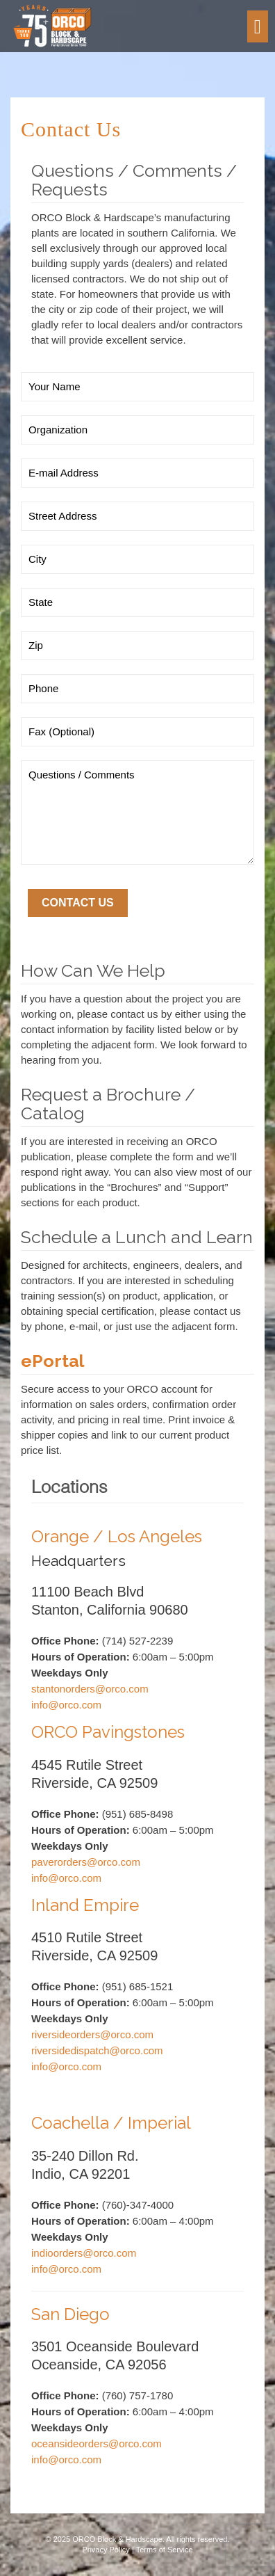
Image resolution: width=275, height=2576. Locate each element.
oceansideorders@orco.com (96, 2443)
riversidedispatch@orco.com (96, 2050)
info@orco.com (66, 1705)
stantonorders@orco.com (90, 1689)
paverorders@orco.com (85, 1862)
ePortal (53, 1360)
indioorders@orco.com (83, 2253)
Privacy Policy (105, 2549)
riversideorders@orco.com (92, 2034)
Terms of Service (164, 2549)
